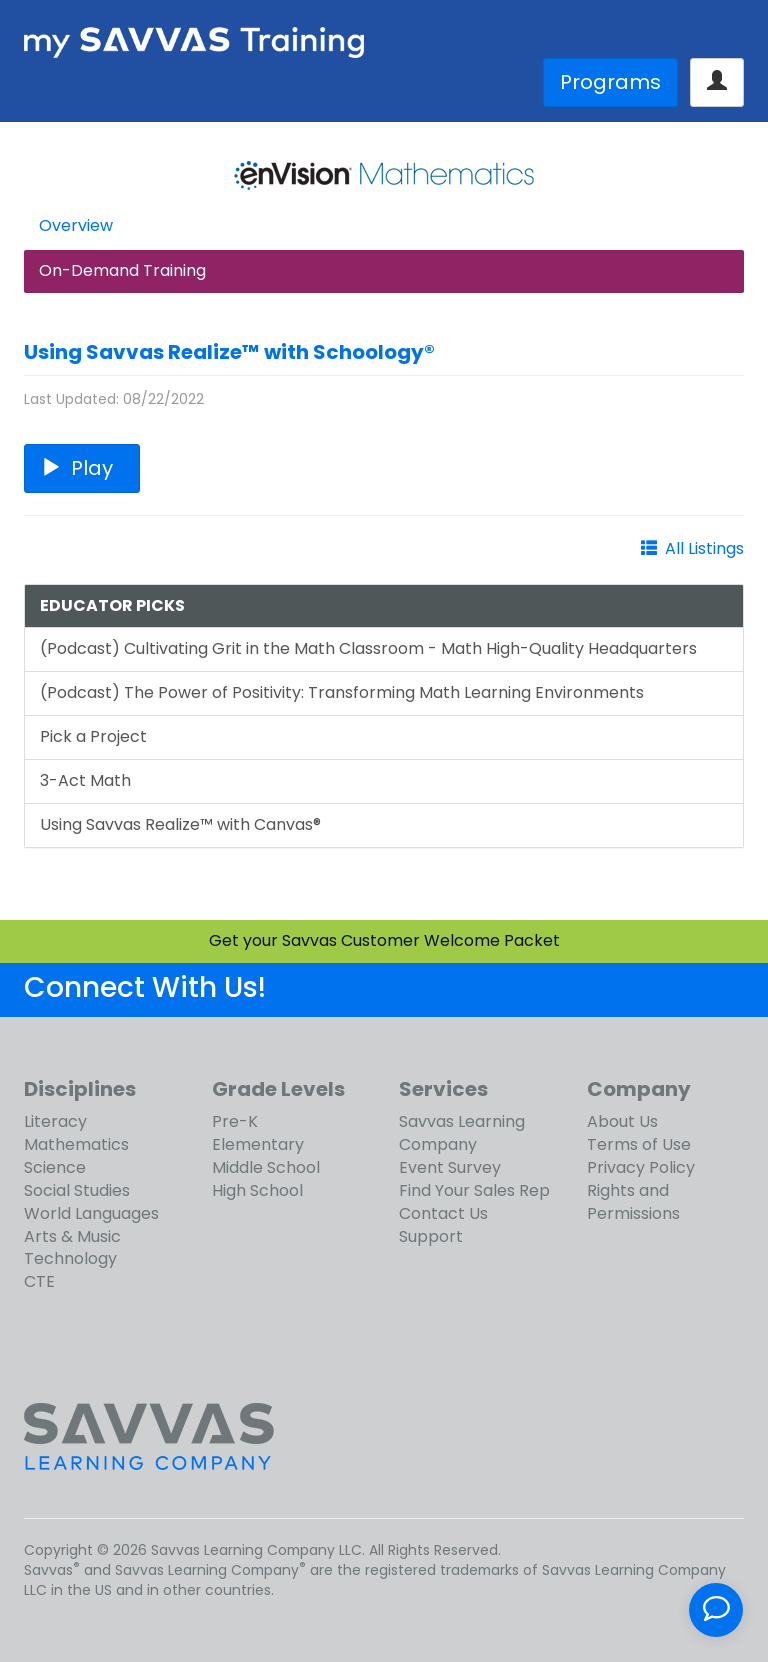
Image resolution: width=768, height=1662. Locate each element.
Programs (610, 82)
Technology (70, 1258)
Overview (76, 225)
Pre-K (235, 1121)
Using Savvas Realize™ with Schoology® (229, 352)
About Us (622, 1121)
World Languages (91, 1213)
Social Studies (77, 1190)
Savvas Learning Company (462, 1133)
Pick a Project (93, 736)
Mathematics (76, 1144)
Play (82, 468)
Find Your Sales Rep (474, 1190)
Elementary (258, 1144)
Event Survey (450, 1167)
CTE (39, 1281)
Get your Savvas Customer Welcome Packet (384, 940)
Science (55, 1167)
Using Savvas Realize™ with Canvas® (180, 824)
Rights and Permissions (633, 1202)
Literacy (55, 1121)
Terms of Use (639, 1144)
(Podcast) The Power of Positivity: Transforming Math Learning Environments (342, 692)
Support (431, 1236)
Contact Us (443, 1213)
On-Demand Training (122, 270)
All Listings (704, 548)
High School (257, 1190)
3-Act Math (85, 780)
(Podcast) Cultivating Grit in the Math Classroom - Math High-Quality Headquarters (368, 648)
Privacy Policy (641, 1167)
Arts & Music (72, 1236)
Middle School (266, 1167)
